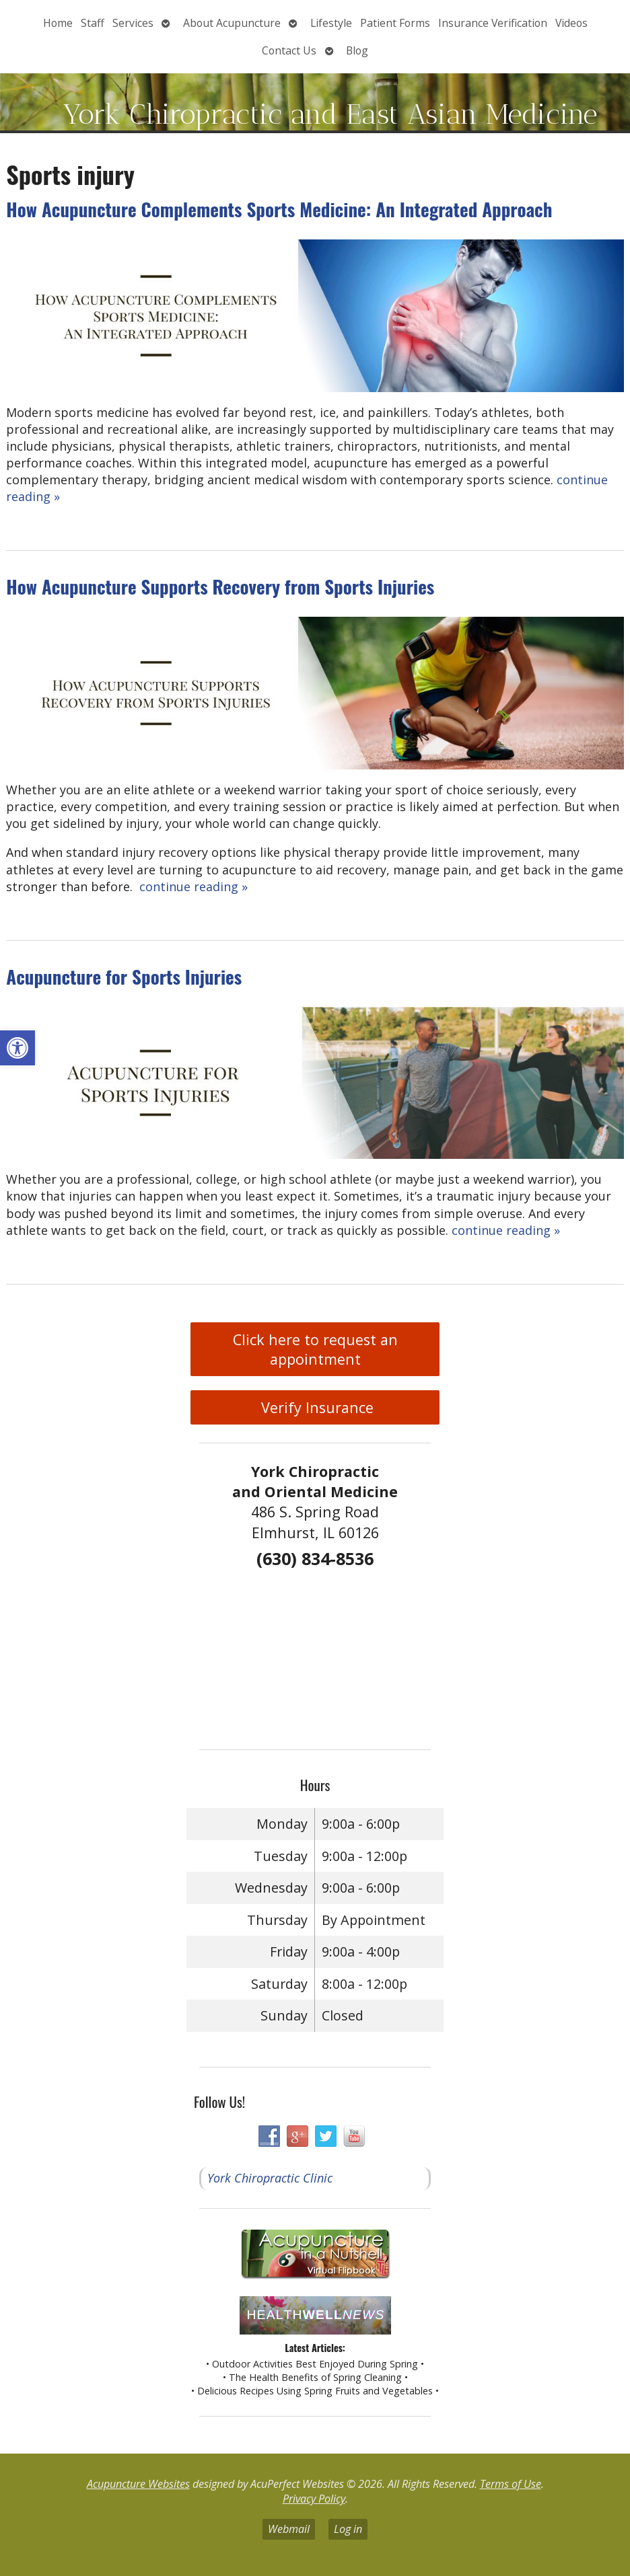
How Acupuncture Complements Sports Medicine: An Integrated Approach (279, 209)
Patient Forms (395, 22)
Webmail (289, 2529)
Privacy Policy (314, 2498)
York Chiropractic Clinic (269, 2178)
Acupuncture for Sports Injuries (124, 976)
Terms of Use (510, 2483)
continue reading (193, 886)
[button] (17, 1047)
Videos (571, 22)
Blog (357, 50)
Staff (92, 22)
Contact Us (289, 50)
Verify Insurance (315, 1407)
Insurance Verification (492, 22)
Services (132, 22)
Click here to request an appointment (315, 1349)
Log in (348, 2529)
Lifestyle (331, 22)
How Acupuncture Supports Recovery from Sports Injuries (220, 586)
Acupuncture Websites (138, 2483)
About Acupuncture (232, 22)
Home (58, 22)
